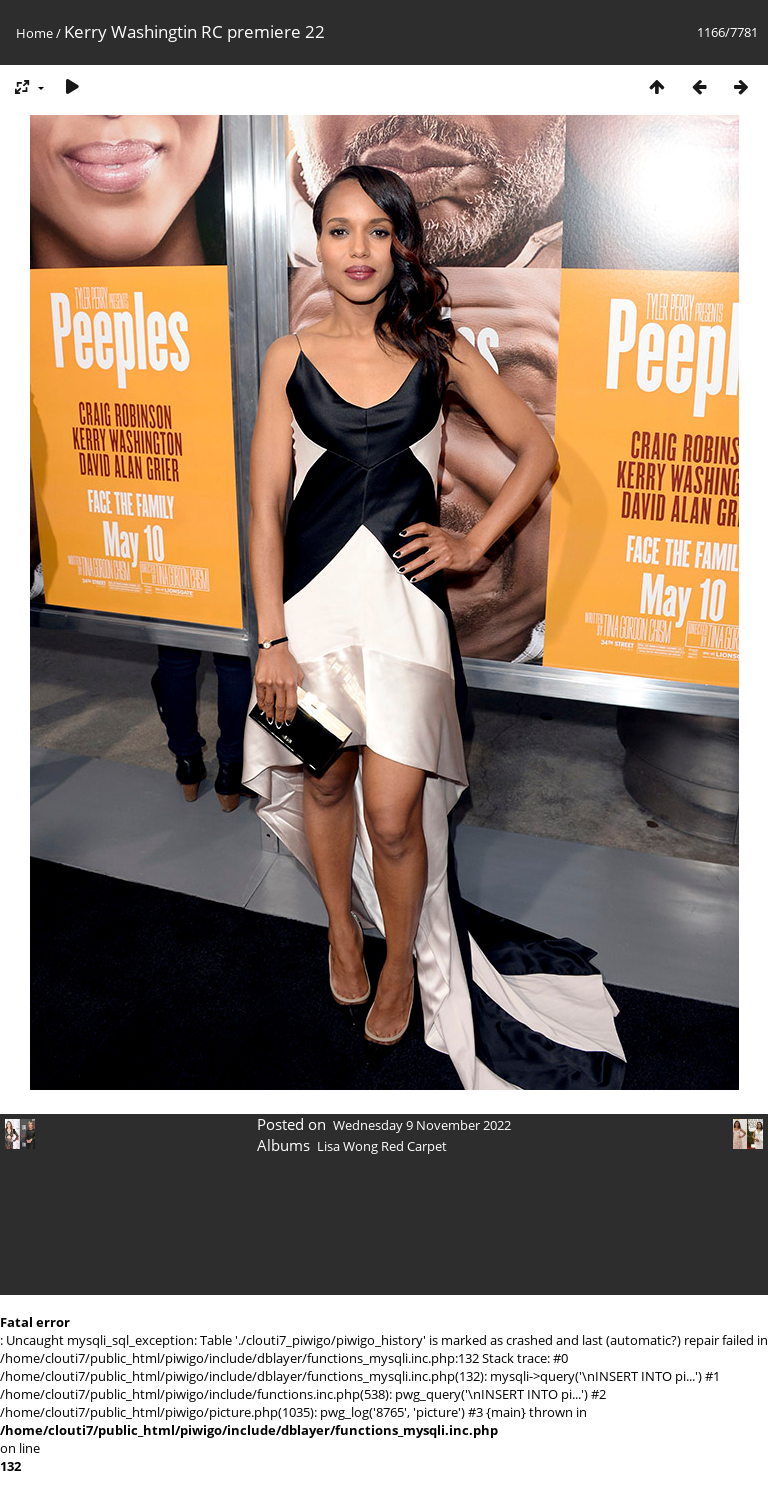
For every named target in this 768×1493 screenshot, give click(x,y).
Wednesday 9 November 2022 (422, 1125)
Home (34, 33)
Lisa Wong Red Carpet (382, 1146)
